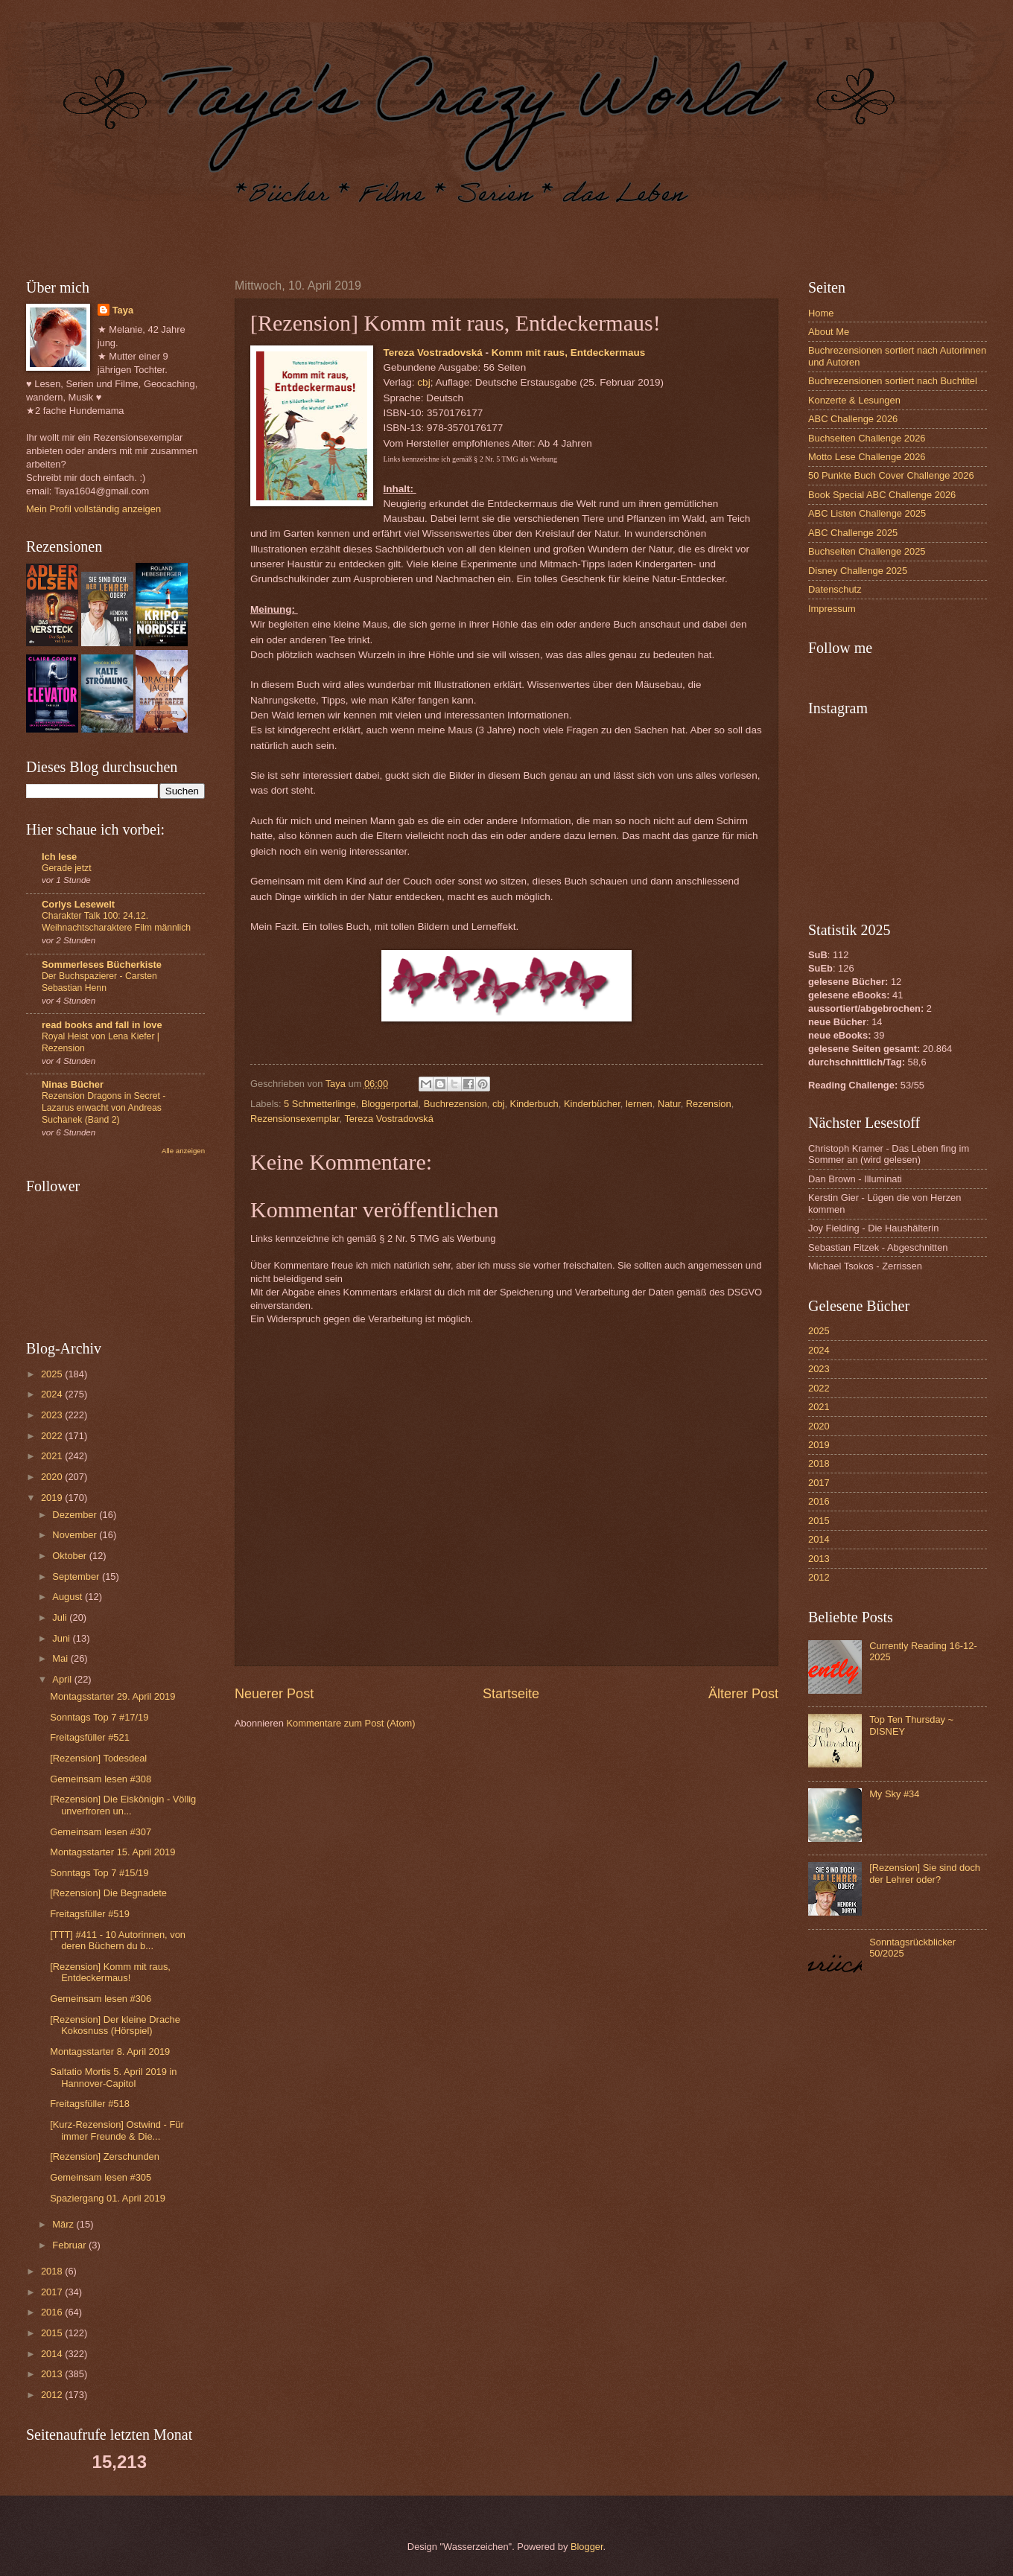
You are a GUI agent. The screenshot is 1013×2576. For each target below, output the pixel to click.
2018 (53, 2271)
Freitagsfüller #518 (90, 2103)
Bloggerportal (390, 1103)
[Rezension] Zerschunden (104, 2156)
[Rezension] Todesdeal (98, 1758)
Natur (669, 1103)
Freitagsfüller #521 (90, 1737)
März (64, 2224)
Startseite (511, 1693)
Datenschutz (835, 589)
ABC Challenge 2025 (853, 532)
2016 (53, 2312)
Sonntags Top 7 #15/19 (99, 1872)
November (75, 1534)
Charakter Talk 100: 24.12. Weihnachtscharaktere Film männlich (116, 922)
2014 (53, 2353)
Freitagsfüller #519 (90, 1913)
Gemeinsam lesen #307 (100, 1831)
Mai (61, 1658)
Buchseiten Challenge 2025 (866, 551)
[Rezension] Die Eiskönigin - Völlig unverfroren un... (123, 1805)
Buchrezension (455, 1103)
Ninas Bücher (73, 1084)
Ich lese (59, 856)
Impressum (832, 608)
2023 (53, 1415)
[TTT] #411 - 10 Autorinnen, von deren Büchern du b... (117, 1940)
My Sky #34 (894, 1793)
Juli (60, 1617)
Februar (70, 2245)
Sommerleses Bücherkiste (102, 964)
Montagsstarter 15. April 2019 (112, 1852)
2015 (53, 2333)
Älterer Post (743, 1693)
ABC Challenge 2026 (853, 418)
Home (820, 313)
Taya (122, 310)
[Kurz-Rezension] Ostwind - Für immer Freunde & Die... (117, 2130)
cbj (423, 382)
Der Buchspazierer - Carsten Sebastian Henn (99, 982)
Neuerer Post (274, 1693)
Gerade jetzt (67, 868)
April (63, 1679)
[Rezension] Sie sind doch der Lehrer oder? (924, 1873)
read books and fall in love (102, 1024)
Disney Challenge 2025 (857, 570)
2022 (53, 1435)
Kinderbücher (592, 1103)
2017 (53, 2292)
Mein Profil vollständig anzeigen (93, 508)
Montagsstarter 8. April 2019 (110, 2051)
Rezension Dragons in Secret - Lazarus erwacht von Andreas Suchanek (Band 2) (103, 1108)
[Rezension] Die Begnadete (108, 1892)
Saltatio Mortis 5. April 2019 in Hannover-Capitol (113, 2077)
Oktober (70, 1555)
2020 (53, 1476)
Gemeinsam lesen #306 (100, 1998)
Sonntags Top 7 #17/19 (99, 1717)
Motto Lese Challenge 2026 (866, 456)
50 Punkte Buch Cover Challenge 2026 (891, 475)
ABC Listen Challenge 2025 (867, 513)
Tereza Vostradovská (433, 352)
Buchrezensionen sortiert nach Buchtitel (892, 380)
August (68, 1596)
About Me (828, 331)
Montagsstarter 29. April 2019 (112, 1696)
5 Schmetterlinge (320, 1103)
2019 (53, 1497)
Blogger (587, 2546)
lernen (639, 1103)
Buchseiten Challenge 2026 (866, 438)
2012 (53, 2394)
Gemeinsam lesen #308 (100, 1779)
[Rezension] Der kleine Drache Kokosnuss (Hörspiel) (115, 2025)
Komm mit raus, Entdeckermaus (569, 352)
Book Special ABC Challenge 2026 (882, 494)
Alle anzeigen (183, 1151)
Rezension (708, 1103)
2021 (53, 1455)
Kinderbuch (534, 1103)
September (77, 1576)
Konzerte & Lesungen (854, 400)
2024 (53, 1394)
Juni (62, 1638)
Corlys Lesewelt (78, 904)
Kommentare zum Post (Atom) (350, 1723)
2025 (53, 1374)
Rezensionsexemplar (295, 1118)
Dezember (75, 1514)
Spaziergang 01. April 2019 (107, 2198)
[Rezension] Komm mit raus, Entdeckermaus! (110, 1972)
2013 (53, 2373)
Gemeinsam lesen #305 (100, 2177)
